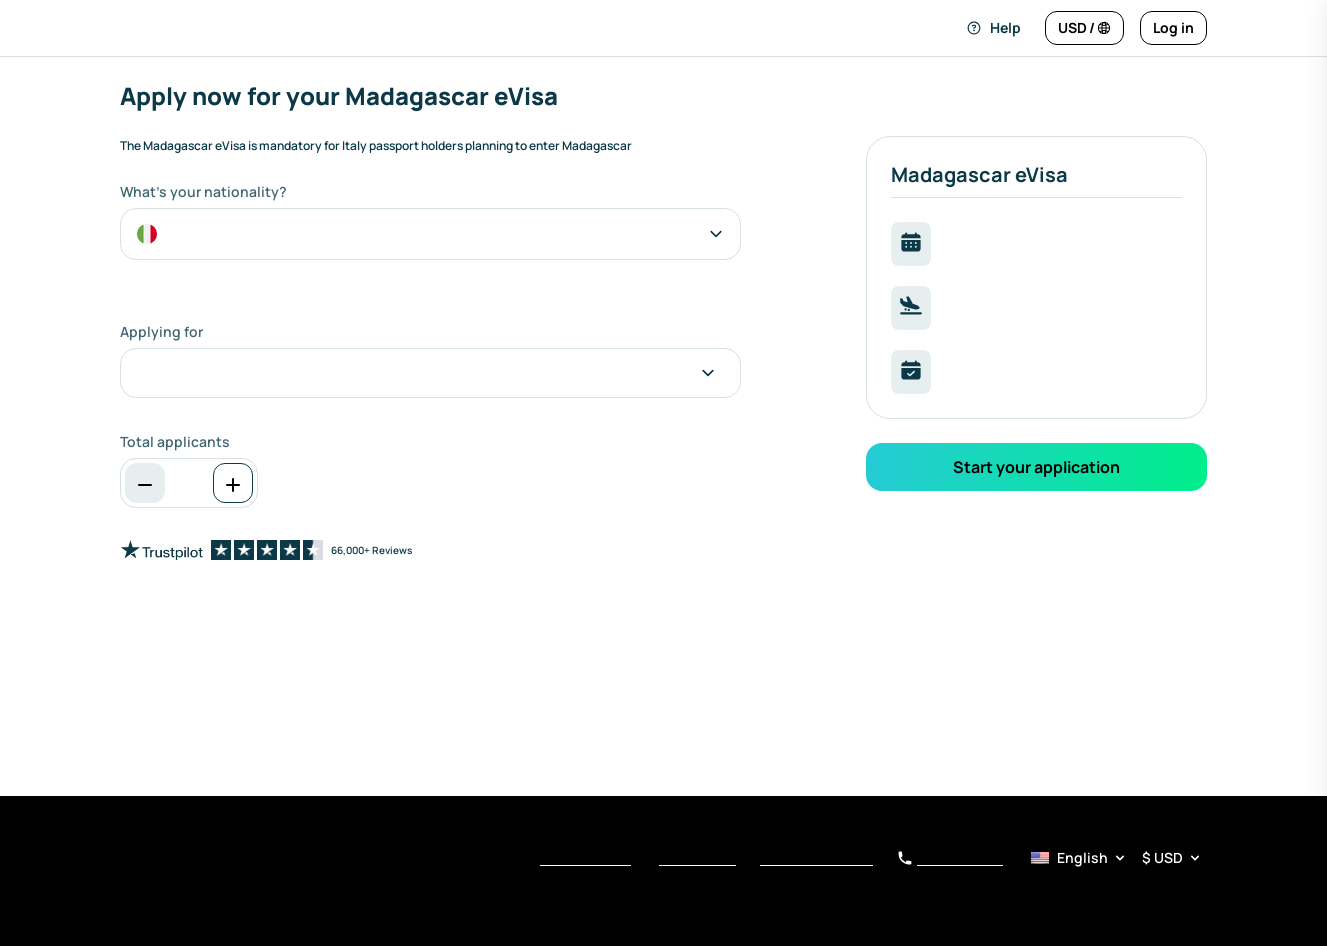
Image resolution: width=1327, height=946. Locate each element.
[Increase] (233, 483)
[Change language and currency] (1084, 28)
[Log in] (1173, 28)
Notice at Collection (816, 859)
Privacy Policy (697, 859)
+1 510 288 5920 (950, 859)
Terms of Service (585, 859)
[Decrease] (145, 483)
